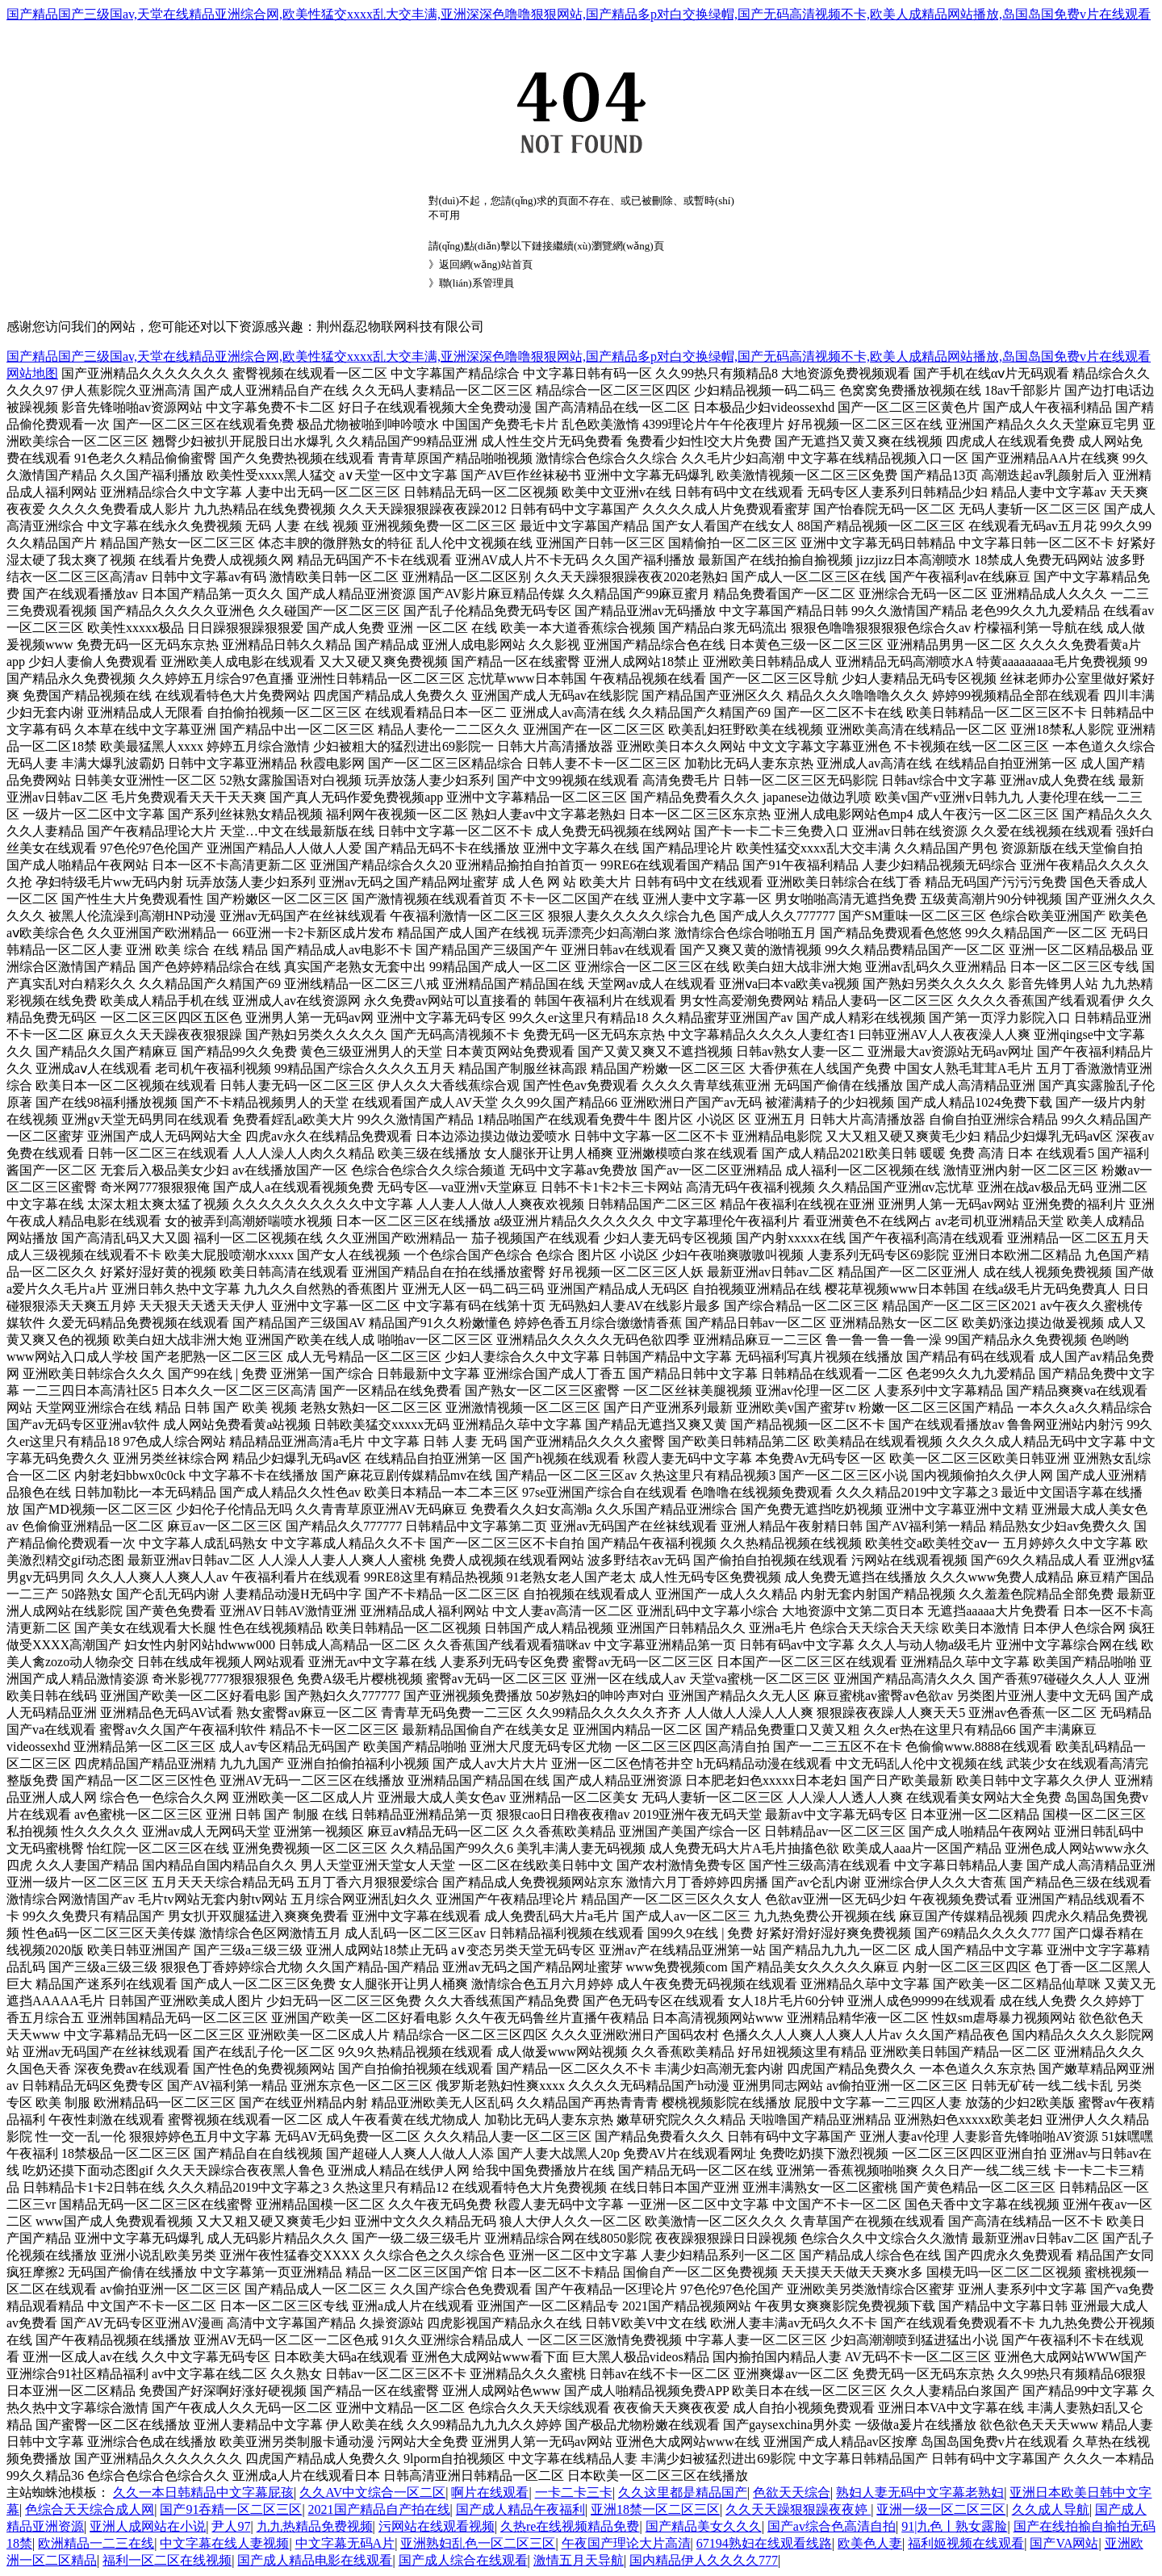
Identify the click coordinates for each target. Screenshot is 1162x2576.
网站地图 (32, 373)
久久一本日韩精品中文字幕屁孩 (203, 2492)
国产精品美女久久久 (704, 2526)
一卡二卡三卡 (573, 2492)
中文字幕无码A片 (345, 2543)
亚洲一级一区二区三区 (940, 2509)
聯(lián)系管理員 (476, 283)
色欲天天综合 (791, 2492)
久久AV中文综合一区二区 (372, 2492)
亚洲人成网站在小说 (148, 2526)
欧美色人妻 (870, 2543)
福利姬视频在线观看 (966, 2543)
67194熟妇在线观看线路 (764, 2543)
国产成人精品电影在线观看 (314, 2560)
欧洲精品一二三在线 (96, 2543)
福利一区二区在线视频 (167, 2560)
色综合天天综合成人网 (89, 2509)
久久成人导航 (1050, 2509)
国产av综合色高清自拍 (831, 2526)
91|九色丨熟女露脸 (954, 2526)
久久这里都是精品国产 (682, 2492)
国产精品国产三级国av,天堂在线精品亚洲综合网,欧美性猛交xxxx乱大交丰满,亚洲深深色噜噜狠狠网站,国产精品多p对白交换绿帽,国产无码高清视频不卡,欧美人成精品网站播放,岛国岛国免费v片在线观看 (578, 14)
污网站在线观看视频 (436, 2526)
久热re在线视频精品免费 (569, 2526)
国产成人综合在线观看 (463, 2560)
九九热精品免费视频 (315, 2526)
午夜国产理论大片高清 (626, 2543)
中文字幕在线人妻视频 (224, 2543)
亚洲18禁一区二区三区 (655, 2509)
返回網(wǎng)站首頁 (486, 264)
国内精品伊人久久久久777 (703, 2560)
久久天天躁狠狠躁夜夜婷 (798, 2509)
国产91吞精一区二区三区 (231, 2509)
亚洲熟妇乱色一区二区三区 (477, 2543)
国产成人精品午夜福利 (520, 2509)
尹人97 (230, 2526)
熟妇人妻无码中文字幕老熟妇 (920, 2492)
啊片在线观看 (490, 2492)
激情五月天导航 (578, 2560)
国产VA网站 (1064, 2543)
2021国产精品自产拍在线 (379, 2509)
